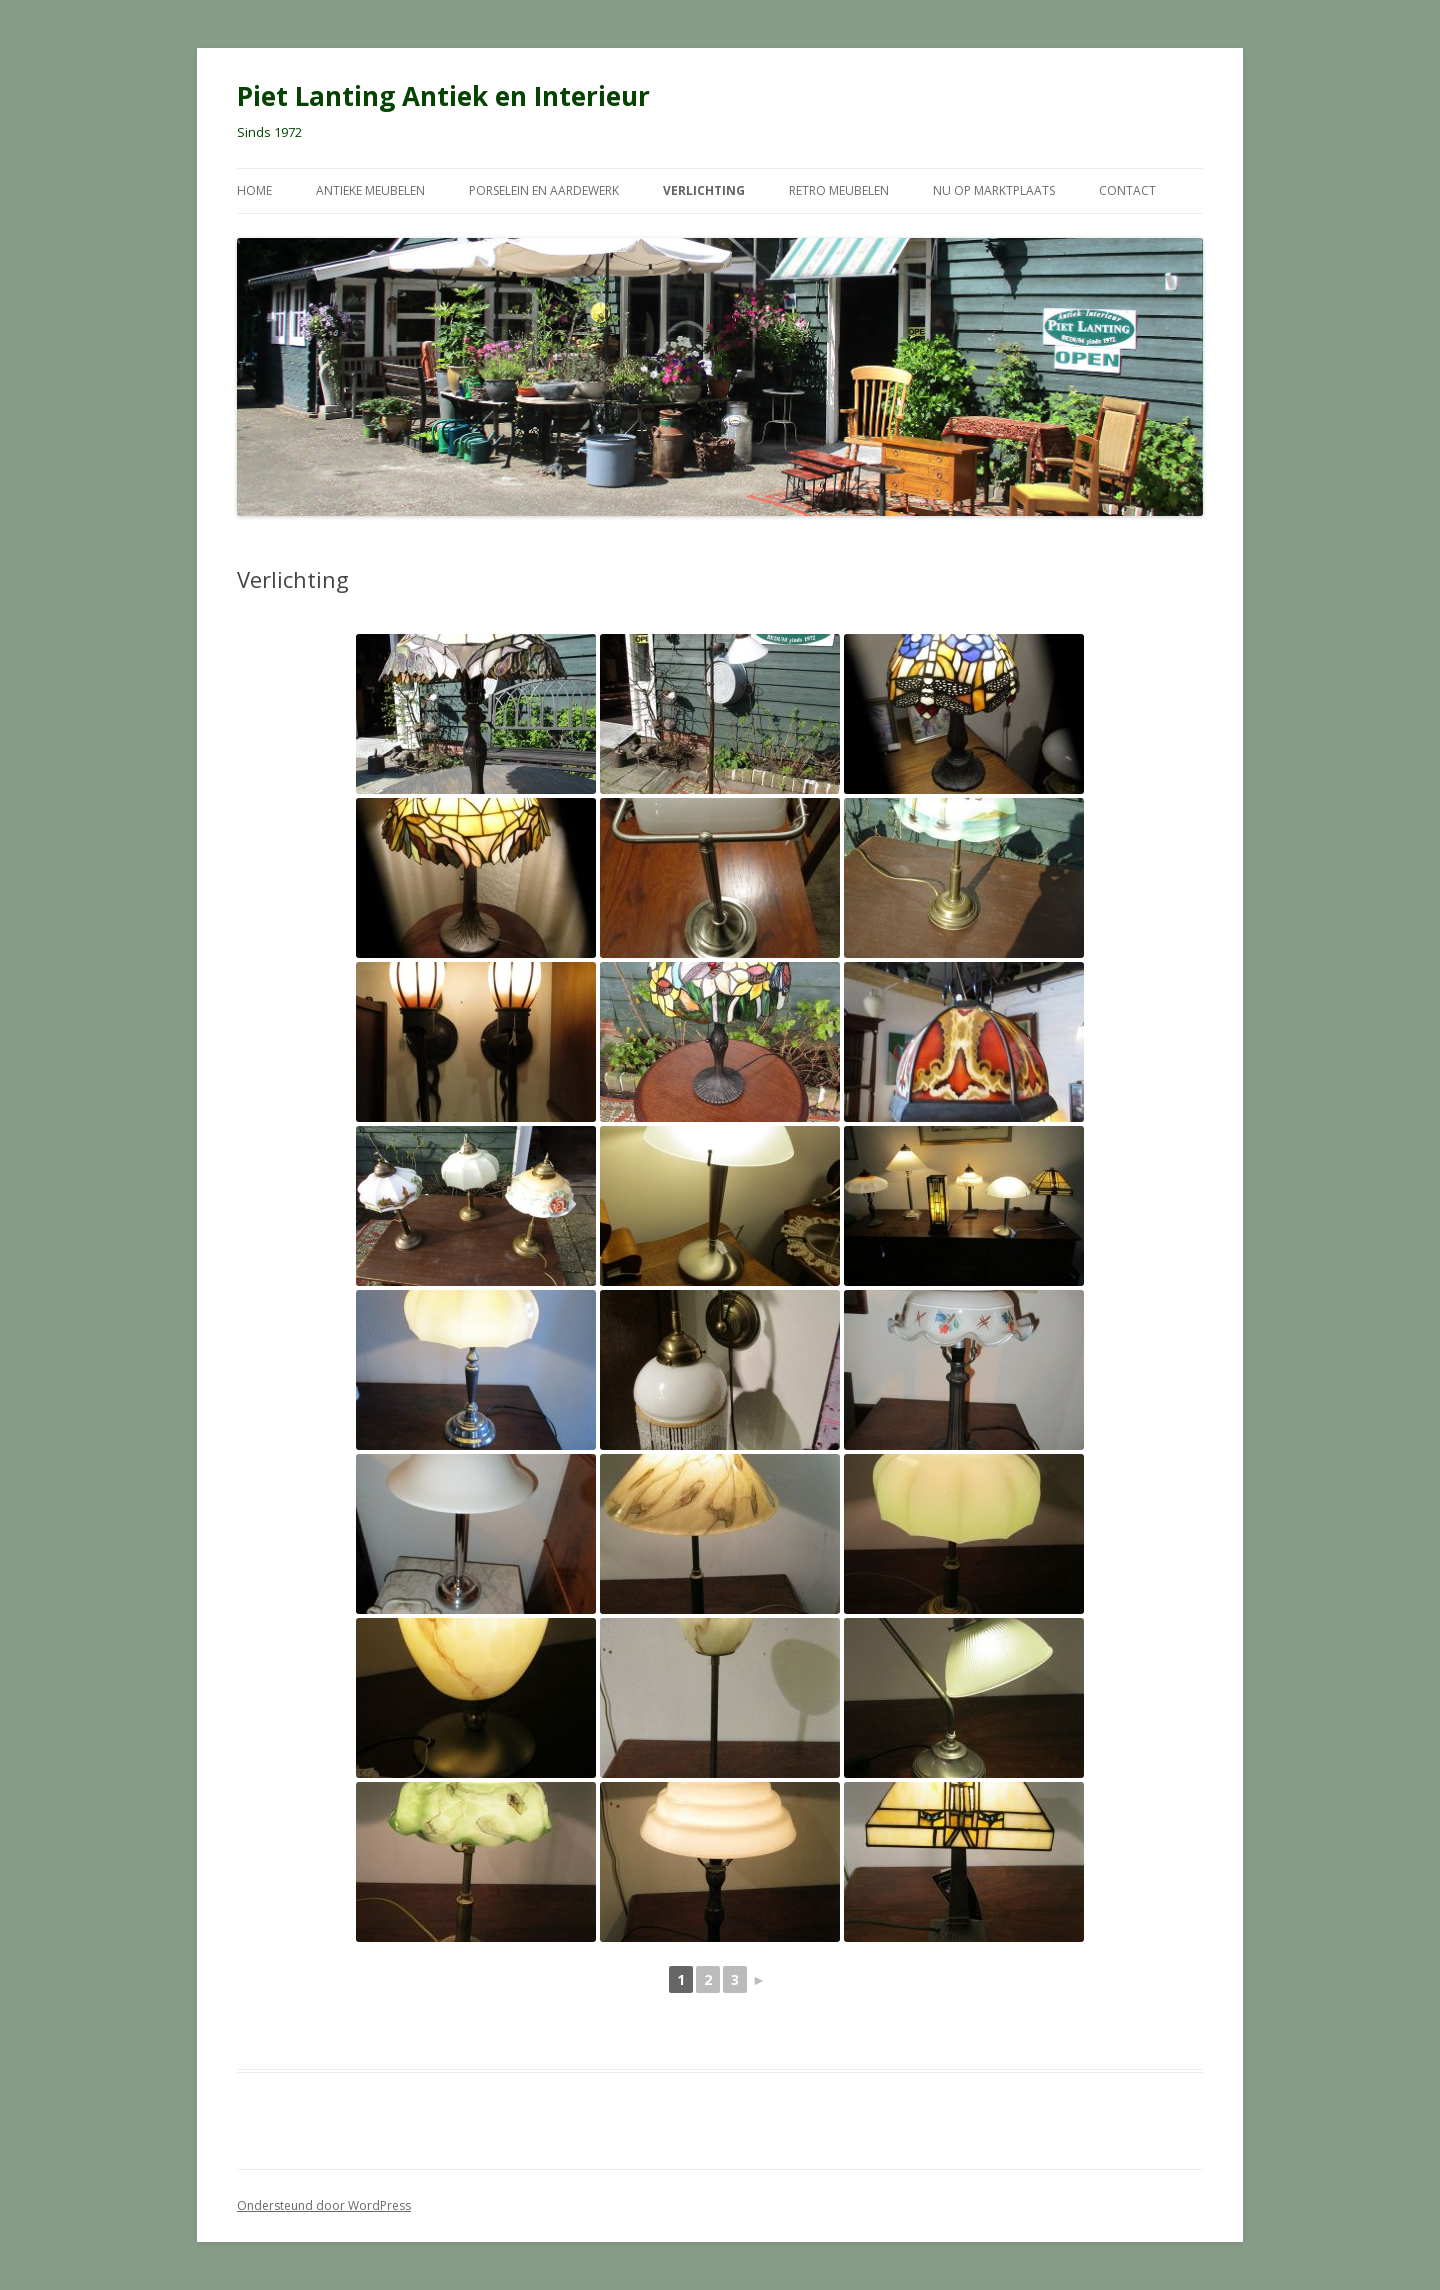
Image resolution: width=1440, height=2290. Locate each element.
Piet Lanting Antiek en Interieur (443, 96)
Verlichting (704, 190)
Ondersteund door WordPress (324, 2205)
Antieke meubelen (370, 190)
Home (254, 190)
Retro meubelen (839, 190)
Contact (1127, 190)
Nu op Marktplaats (994, 190)
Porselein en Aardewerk (544, 190)
